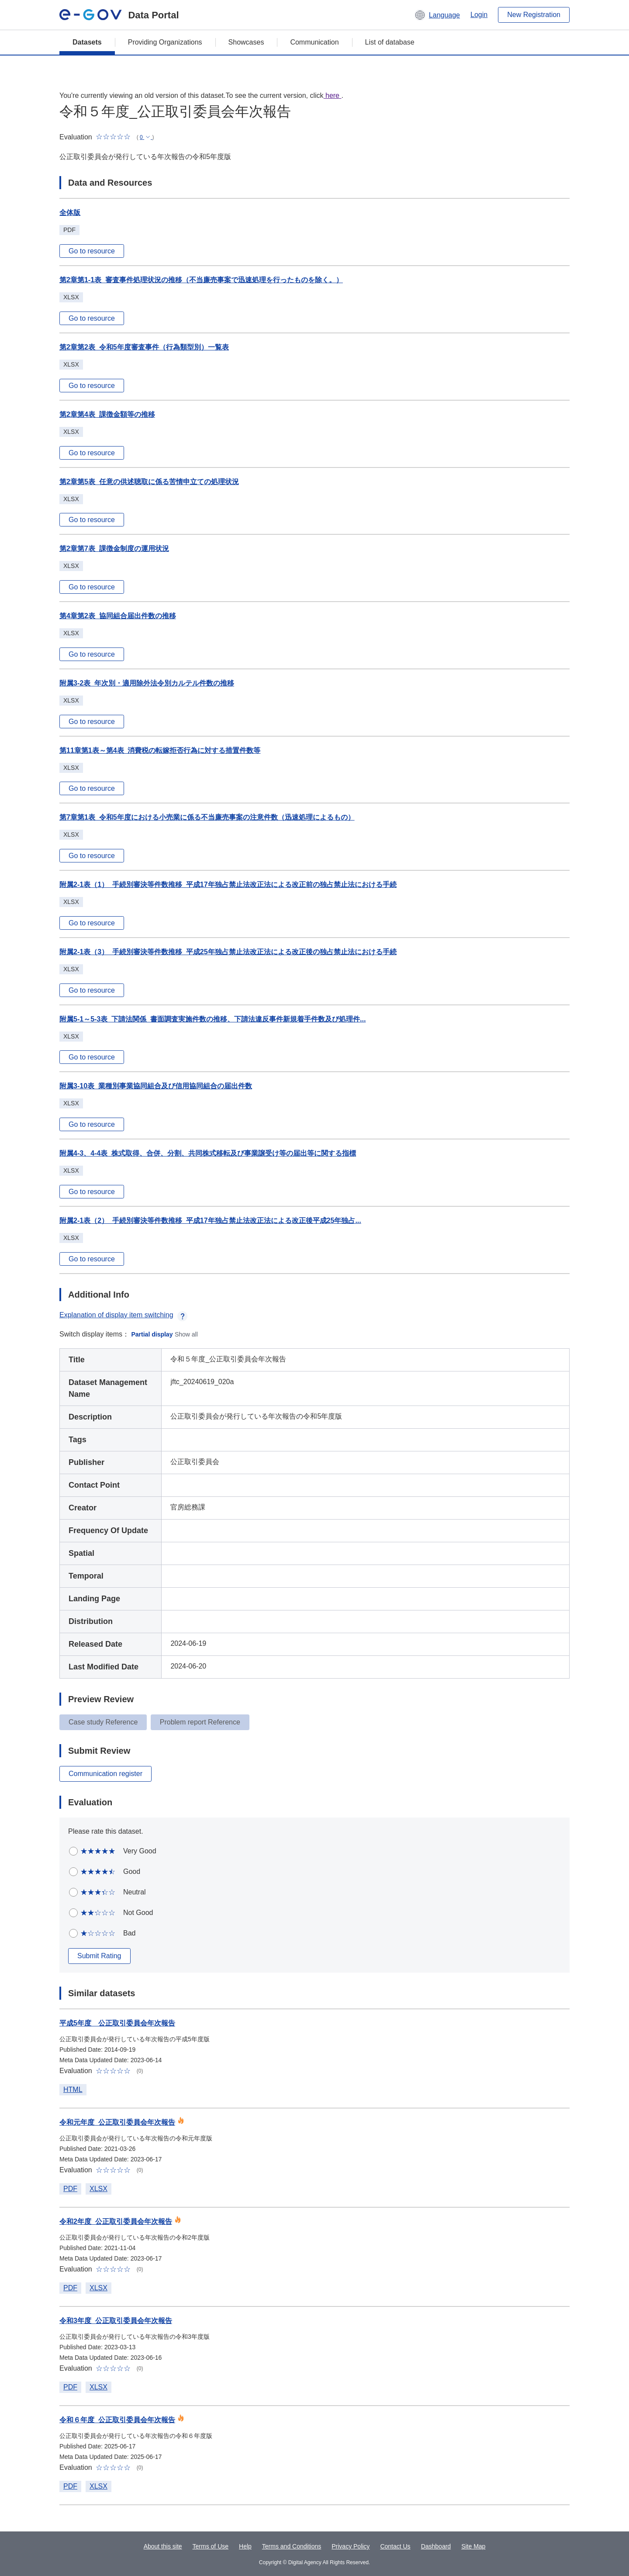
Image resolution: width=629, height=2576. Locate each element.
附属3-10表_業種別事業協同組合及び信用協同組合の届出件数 (155, 1086)
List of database (390, 42)
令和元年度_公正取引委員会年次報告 (117, 2122)
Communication (314, 42)
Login (478, 14)
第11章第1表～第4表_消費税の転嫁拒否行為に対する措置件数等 (160, 750)
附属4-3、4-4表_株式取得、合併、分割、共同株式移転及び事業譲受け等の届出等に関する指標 (207, 1153)
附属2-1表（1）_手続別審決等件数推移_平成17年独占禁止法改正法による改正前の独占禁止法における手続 (228, 884)
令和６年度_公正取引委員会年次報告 (117, 2420)
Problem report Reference (200, 1722)
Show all (186, 1334)
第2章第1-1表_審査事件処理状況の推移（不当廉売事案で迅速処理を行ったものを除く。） (201, 280)
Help (245, 2546)
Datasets (87, 42)
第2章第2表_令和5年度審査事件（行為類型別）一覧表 (144, 347)
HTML (73, 2089)
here (333, 95)
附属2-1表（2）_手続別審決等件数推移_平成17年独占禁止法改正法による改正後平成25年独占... (210, 1220)
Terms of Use (210, 2546)
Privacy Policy (351, 2546)
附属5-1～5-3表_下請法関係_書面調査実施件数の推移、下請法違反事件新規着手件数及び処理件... (212, 1019)
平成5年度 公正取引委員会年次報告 (117, 2023)
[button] (437, 15)
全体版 (69, 212)
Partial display (152, 1334)
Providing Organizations (165, 42)
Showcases (246, 42)
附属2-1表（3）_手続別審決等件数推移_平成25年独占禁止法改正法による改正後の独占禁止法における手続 (228, 952)
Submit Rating (99, 1956)
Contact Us (395, 2546)
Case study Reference (103, 1722)
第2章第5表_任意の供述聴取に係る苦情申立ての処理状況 (149, 481)
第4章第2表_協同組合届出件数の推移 (117, 616)
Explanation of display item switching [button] (123, 1315)
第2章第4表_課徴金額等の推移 (107, 414)
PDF (70, 2188)
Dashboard (436, 2546)
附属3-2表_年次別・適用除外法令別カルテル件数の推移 (146, 683)
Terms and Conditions (291, 2546)
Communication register (105, 1773)
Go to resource (92, 251)
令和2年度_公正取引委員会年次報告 (115, 2221)
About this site (163, 2546)
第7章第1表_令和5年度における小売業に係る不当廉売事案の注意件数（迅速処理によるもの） (207, 817)
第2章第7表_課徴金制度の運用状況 (114, 548)
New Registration (533, 14)
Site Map (473, 2546)
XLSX (98, 2188)
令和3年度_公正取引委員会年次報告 (115, 2320)
